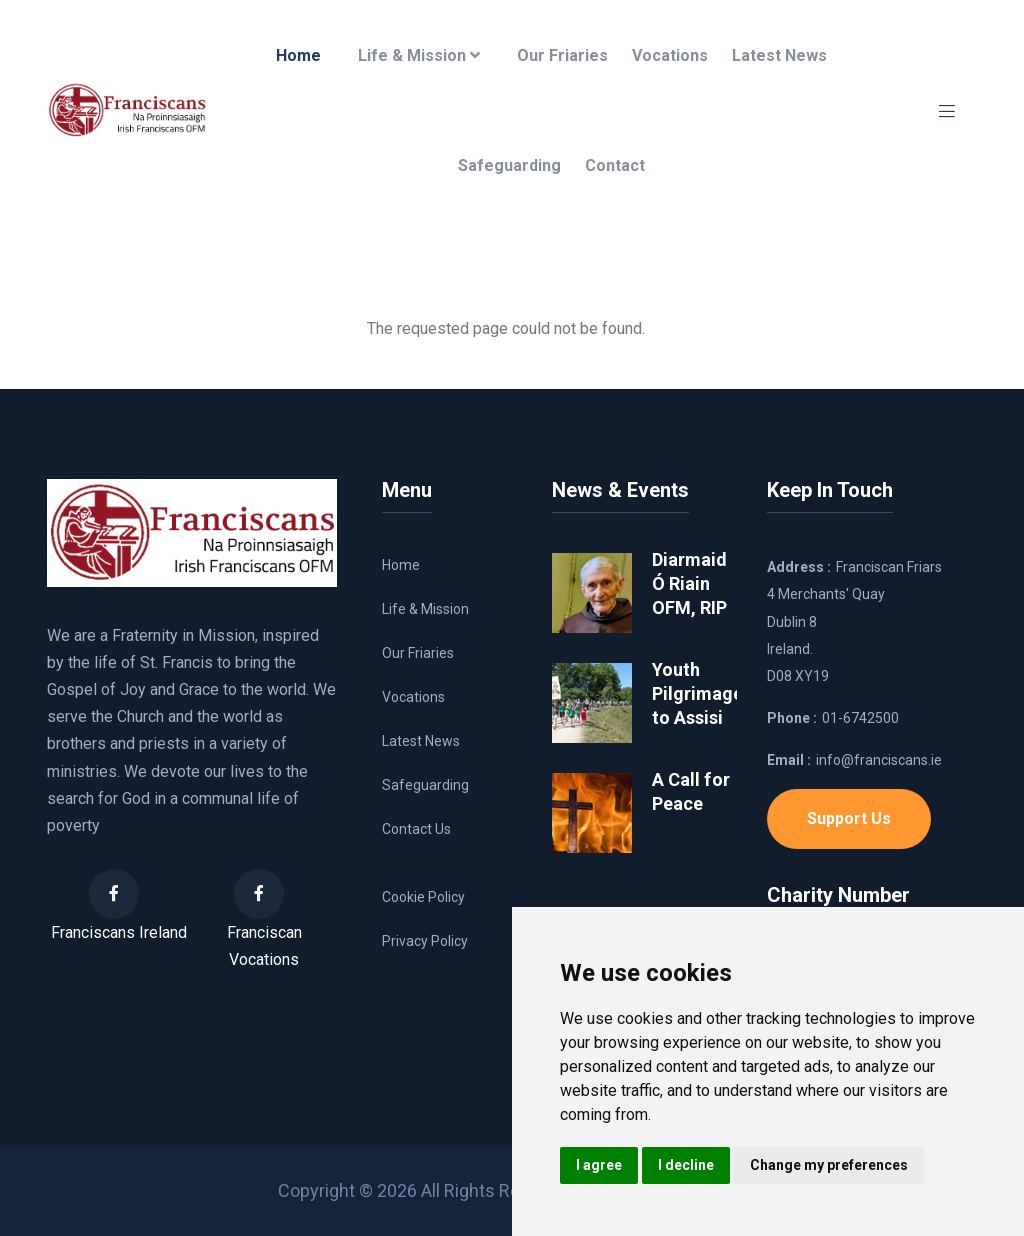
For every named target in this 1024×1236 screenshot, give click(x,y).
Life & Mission (419, 55)
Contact (615, 165)
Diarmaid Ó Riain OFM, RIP (689, 583)
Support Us (849, 818)
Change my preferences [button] (829, 1165)
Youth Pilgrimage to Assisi (697, 693)
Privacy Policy (425, 941)
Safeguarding (509, 165)
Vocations (670, 55)
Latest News (779, 55)
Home (298, 55)
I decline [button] (686, 1165)
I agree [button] (599, 1165)
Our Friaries (562, 55)
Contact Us (416, 829)
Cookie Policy (423, 897)
